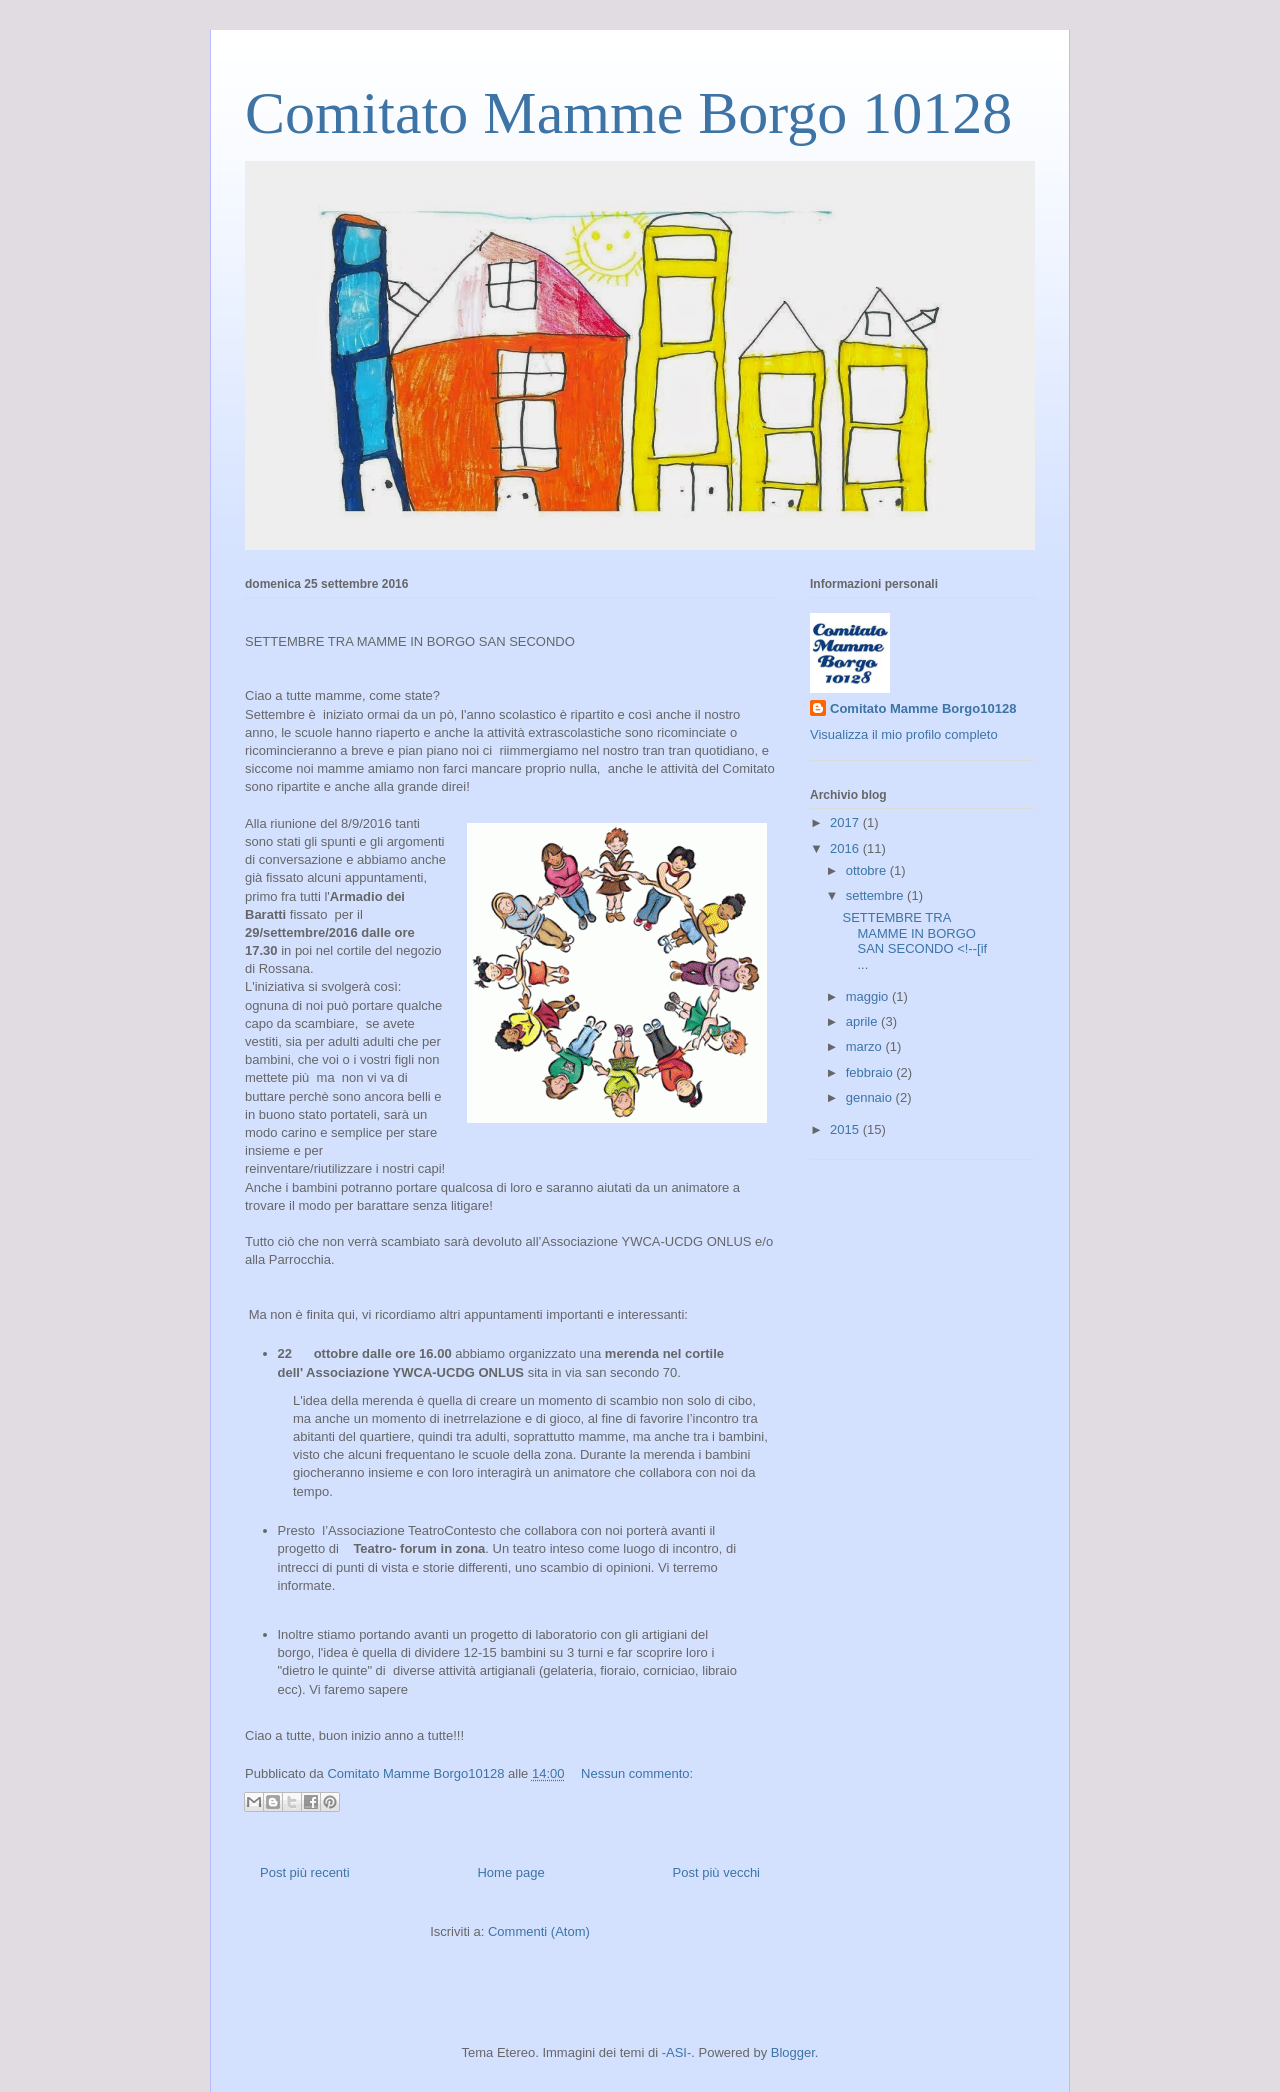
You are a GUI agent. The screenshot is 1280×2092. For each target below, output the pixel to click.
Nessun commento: (637, 1773)
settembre (876, 895)
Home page (510, 1872)
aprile (863, 1021)
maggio (869, 996)
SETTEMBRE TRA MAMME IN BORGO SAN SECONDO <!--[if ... (914, 941)
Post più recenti (305, 1872)
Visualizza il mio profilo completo (904, 734)
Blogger (793, 2052)
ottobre (868, 870)
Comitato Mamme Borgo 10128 (628, 113)
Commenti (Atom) (539, 1931)
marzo (866, 1046)
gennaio (871, 1097)
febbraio (871, 1072)
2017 (846, 822)
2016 (846, 848)
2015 (846, 1129)
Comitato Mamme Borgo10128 (923, 708)
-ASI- (677, 2052)
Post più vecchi (716, 1872)
